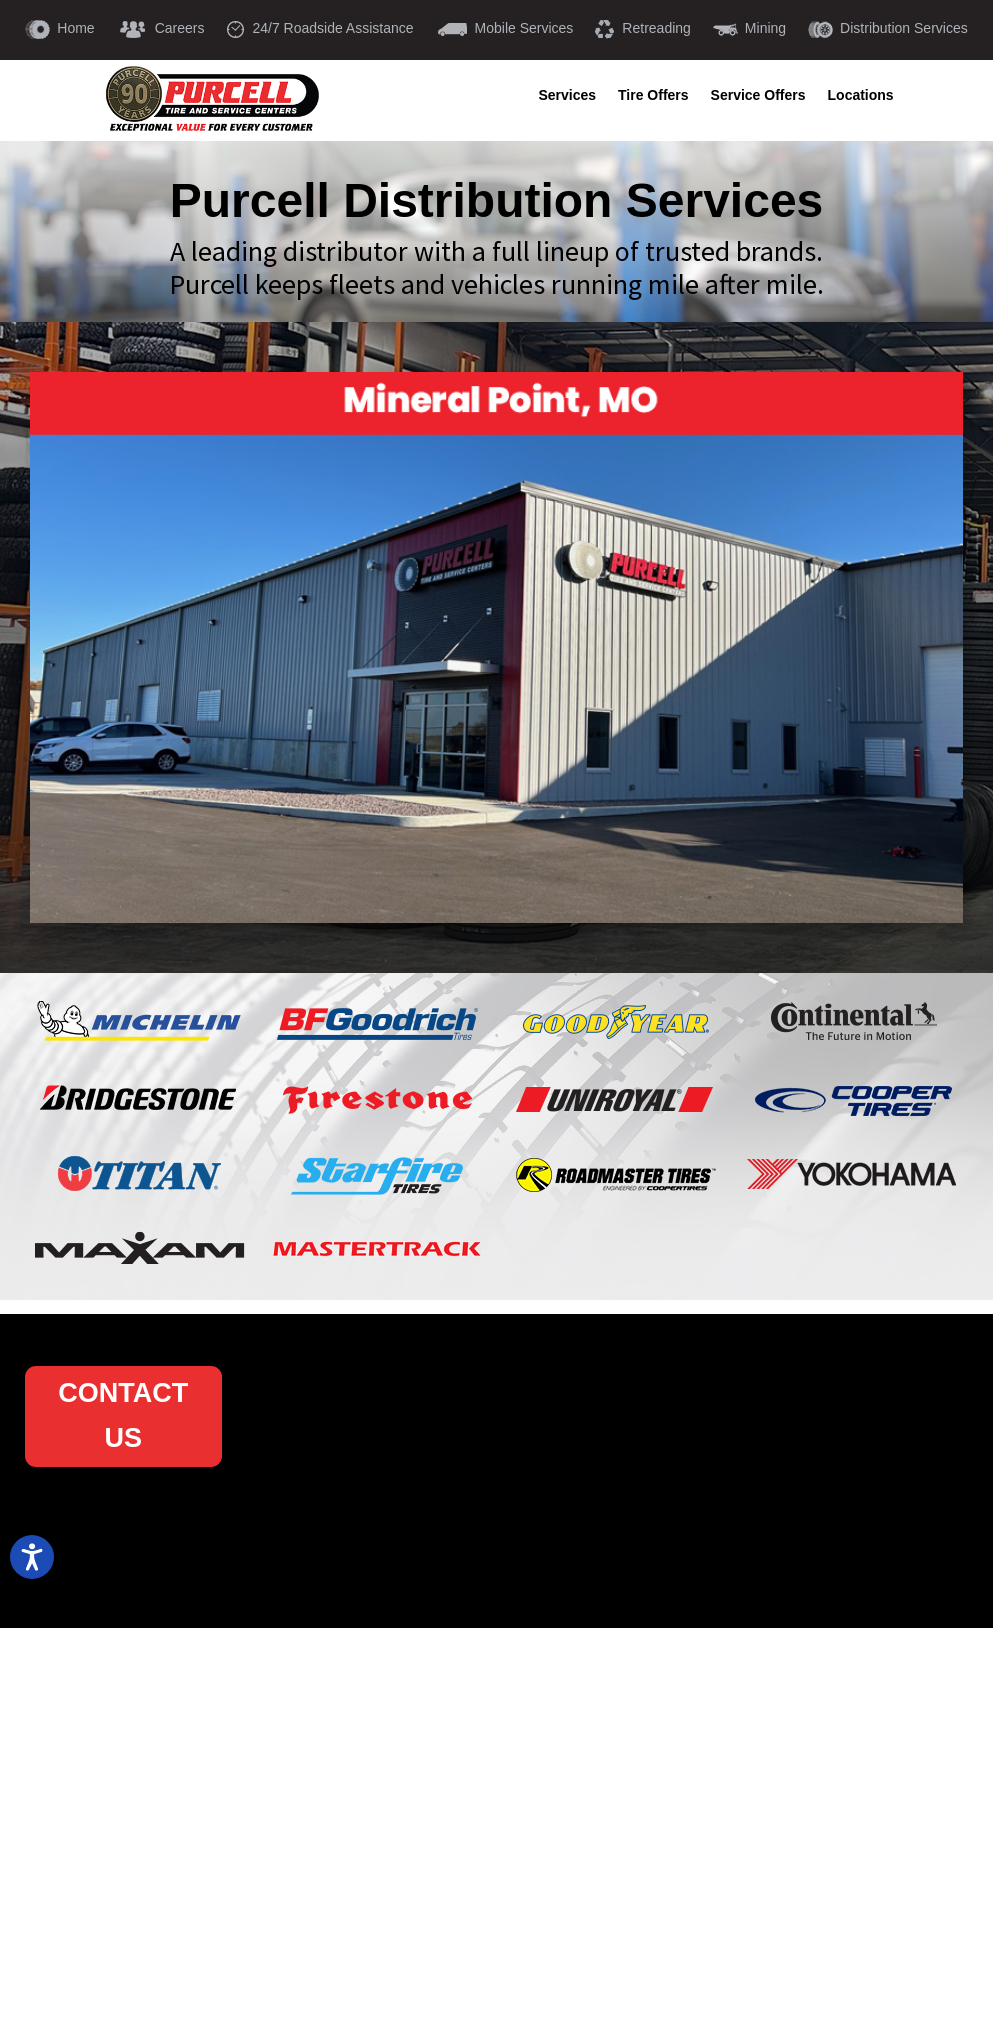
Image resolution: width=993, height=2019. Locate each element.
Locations (861, 95)
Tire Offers (653, 95)
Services (567, 95)
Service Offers (758, 95)
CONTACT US (123, 1416)
